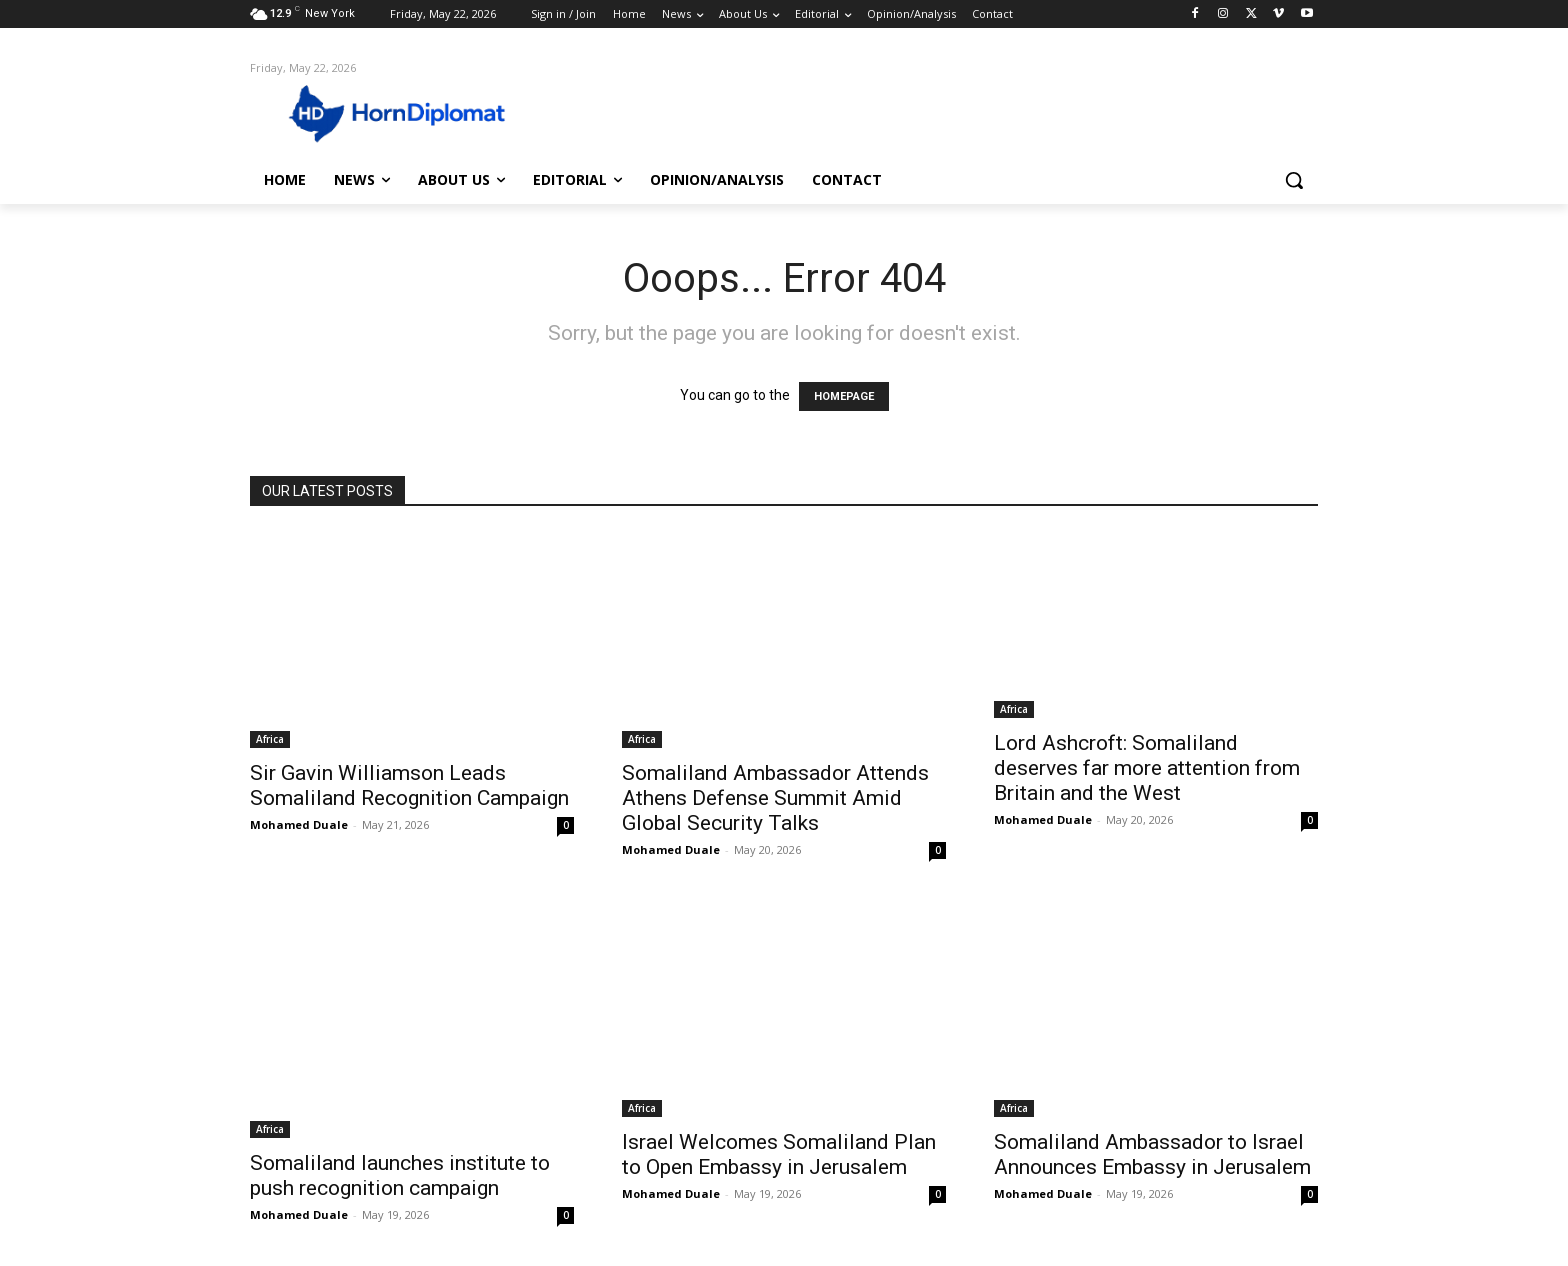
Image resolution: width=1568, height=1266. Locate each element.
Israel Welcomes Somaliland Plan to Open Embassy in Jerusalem (779, 1154)
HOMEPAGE (844, 396)
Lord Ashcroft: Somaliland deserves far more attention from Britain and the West (1147, 768)
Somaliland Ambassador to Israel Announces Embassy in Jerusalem (1152, 1154)
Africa (270, 739)
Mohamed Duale (299, 824)
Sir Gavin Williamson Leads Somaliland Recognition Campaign (409, 785)
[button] (1294, 180)
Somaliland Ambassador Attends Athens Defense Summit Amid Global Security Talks (775, 798)
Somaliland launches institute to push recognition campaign (400, 1175)
